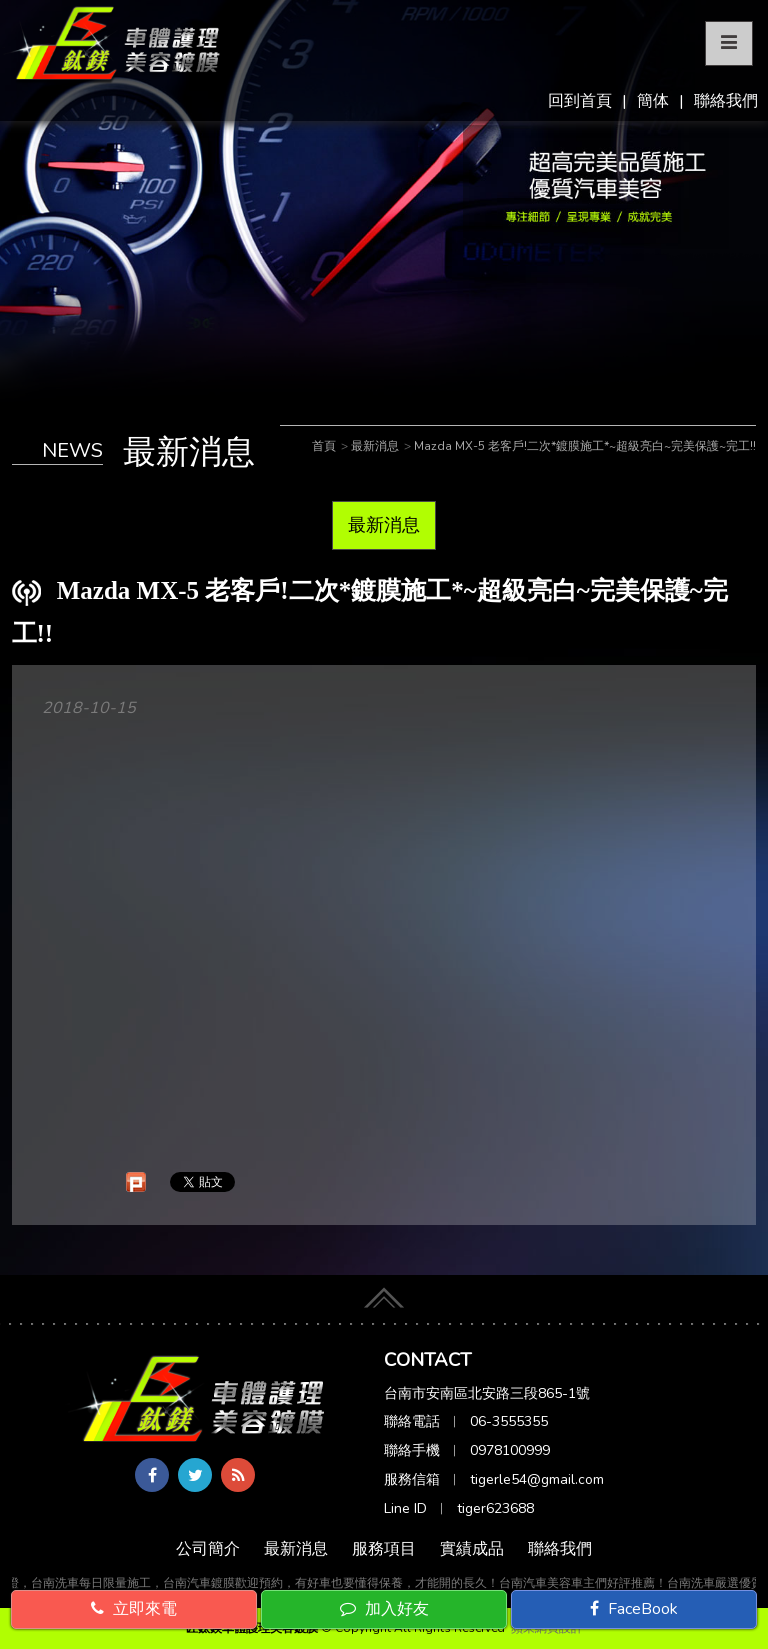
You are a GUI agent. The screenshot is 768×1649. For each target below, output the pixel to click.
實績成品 (472, 1549)
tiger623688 (495, 1508)
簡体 (653, 101)
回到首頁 (580, 101)
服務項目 (384, 1549)
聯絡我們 (726, 101)
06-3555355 (509, 1421)
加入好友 (384, 1609)
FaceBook (634, 1609)
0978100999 (510, 1450)
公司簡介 (208, 1549)
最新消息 (384, 525)
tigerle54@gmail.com (537, 1479)
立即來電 (134, 1609)
